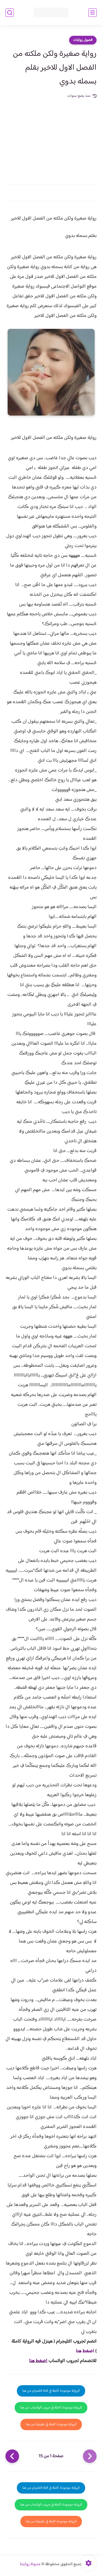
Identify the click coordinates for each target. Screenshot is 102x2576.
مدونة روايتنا (30, 2564)
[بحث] (9, 12)
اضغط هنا (85, 2351)
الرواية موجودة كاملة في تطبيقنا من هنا (51, 2424)
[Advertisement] (51, 138)
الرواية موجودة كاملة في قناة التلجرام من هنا (51, 2391)
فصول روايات (82, 40)
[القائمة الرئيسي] (92, 12)
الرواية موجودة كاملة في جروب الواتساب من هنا (51, 2408)
